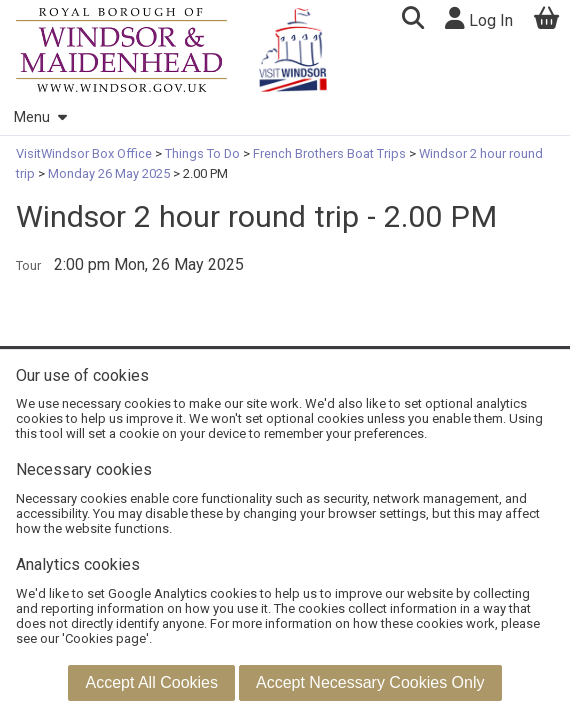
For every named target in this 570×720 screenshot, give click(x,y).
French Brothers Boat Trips (329, 153)
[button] (412, 20)
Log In (479, 18)
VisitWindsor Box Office (85, 153)
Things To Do (202, 153)
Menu (40, 117)
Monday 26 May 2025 (109, 173)
